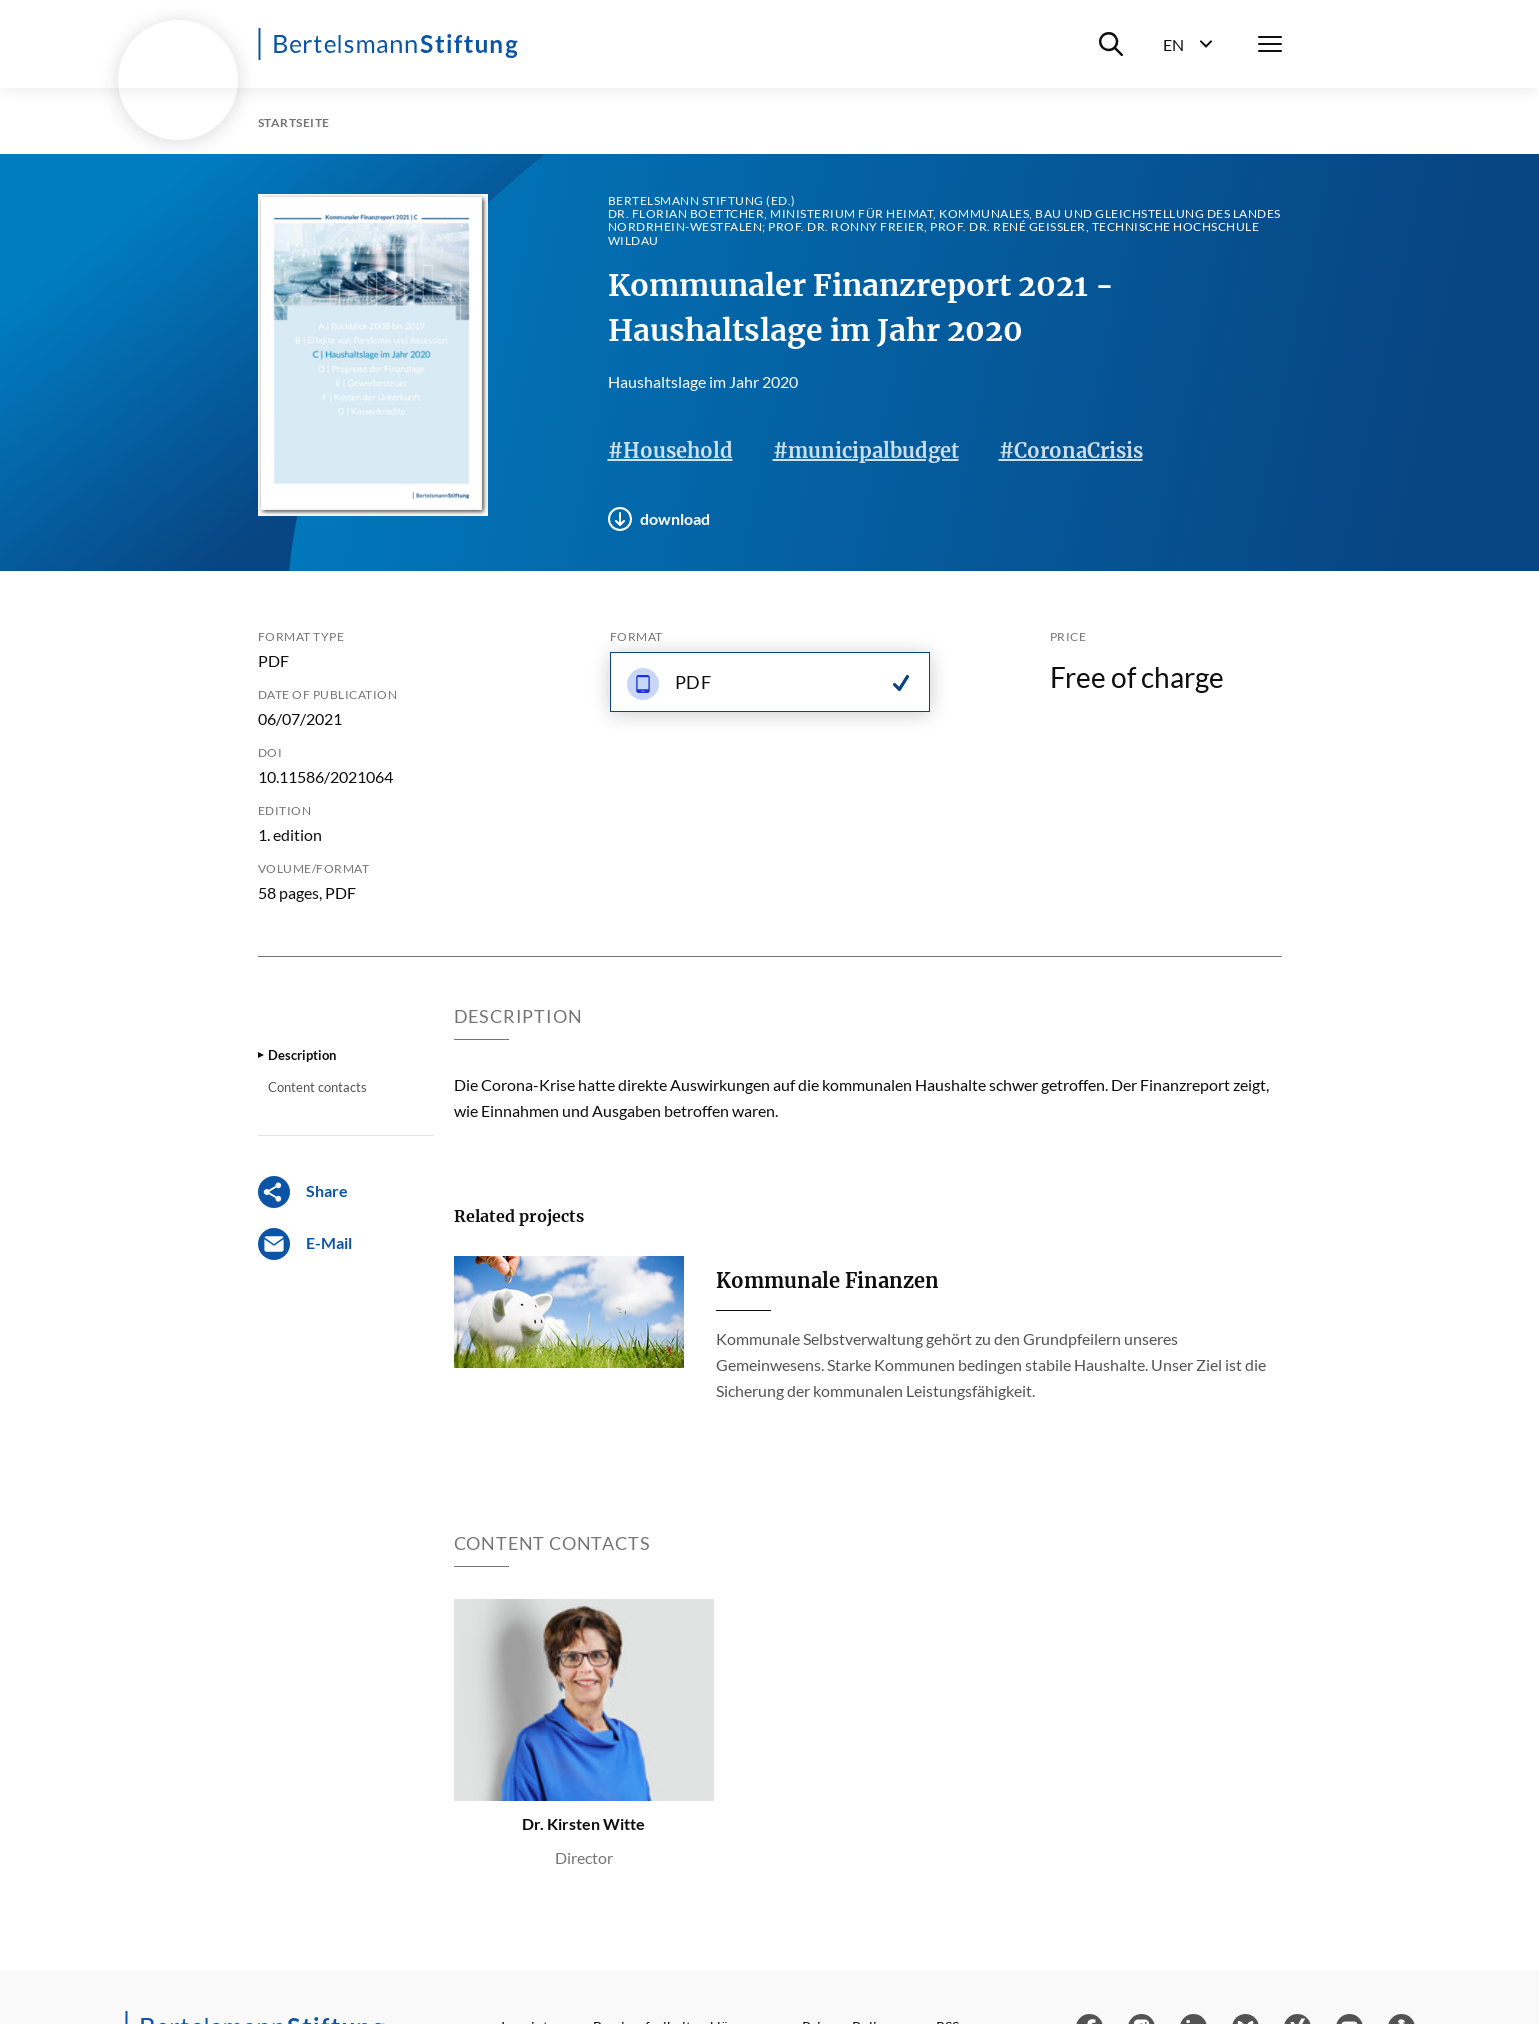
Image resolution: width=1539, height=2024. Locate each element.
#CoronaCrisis (1071, 450)
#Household (670, 450)
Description (302, 1055)
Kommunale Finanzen (827, 1280)
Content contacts (317, 1087)
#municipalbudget (866, 450)
